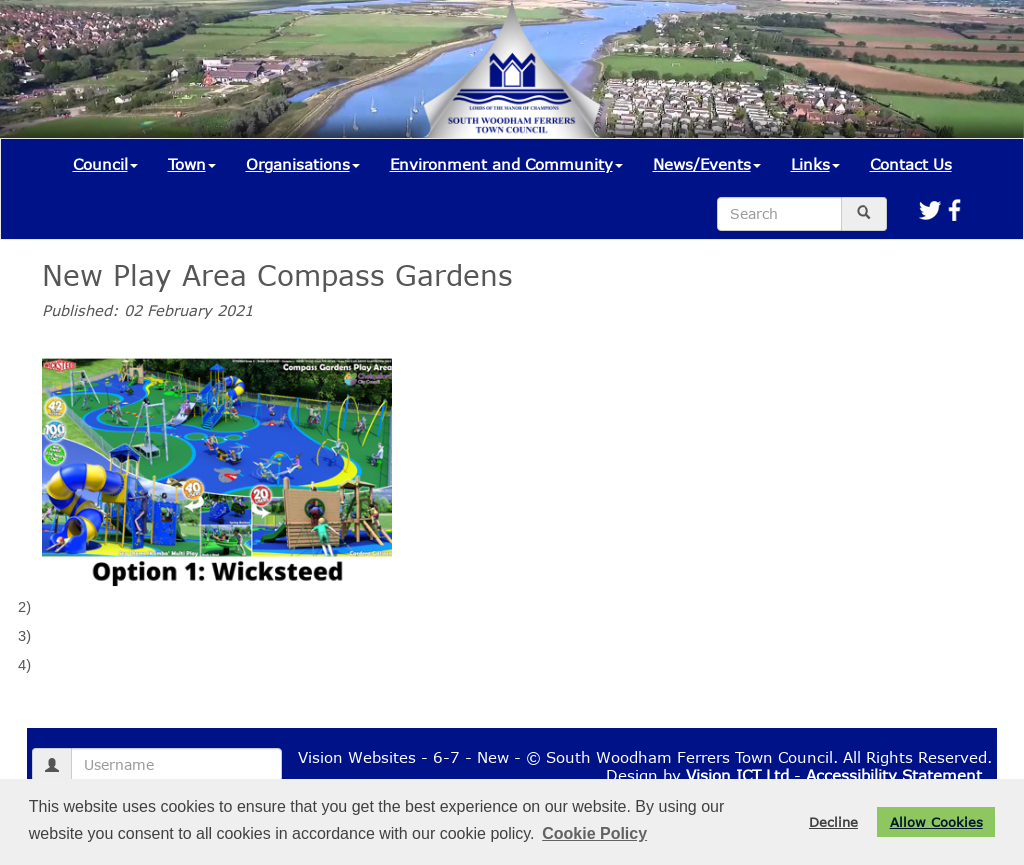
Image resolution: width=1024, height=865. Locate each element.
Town (192, 164)
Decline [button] (833, 822)
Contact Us (911, 164)
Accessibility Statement (894, 775)
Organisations (303, 164)
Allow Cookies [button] (936, 822)
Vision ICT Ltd (737, 775)
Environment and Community (506, 164)
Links (815, 164)
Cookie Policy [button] (594, 833)
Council (105, 164)
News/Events (707, 164)
